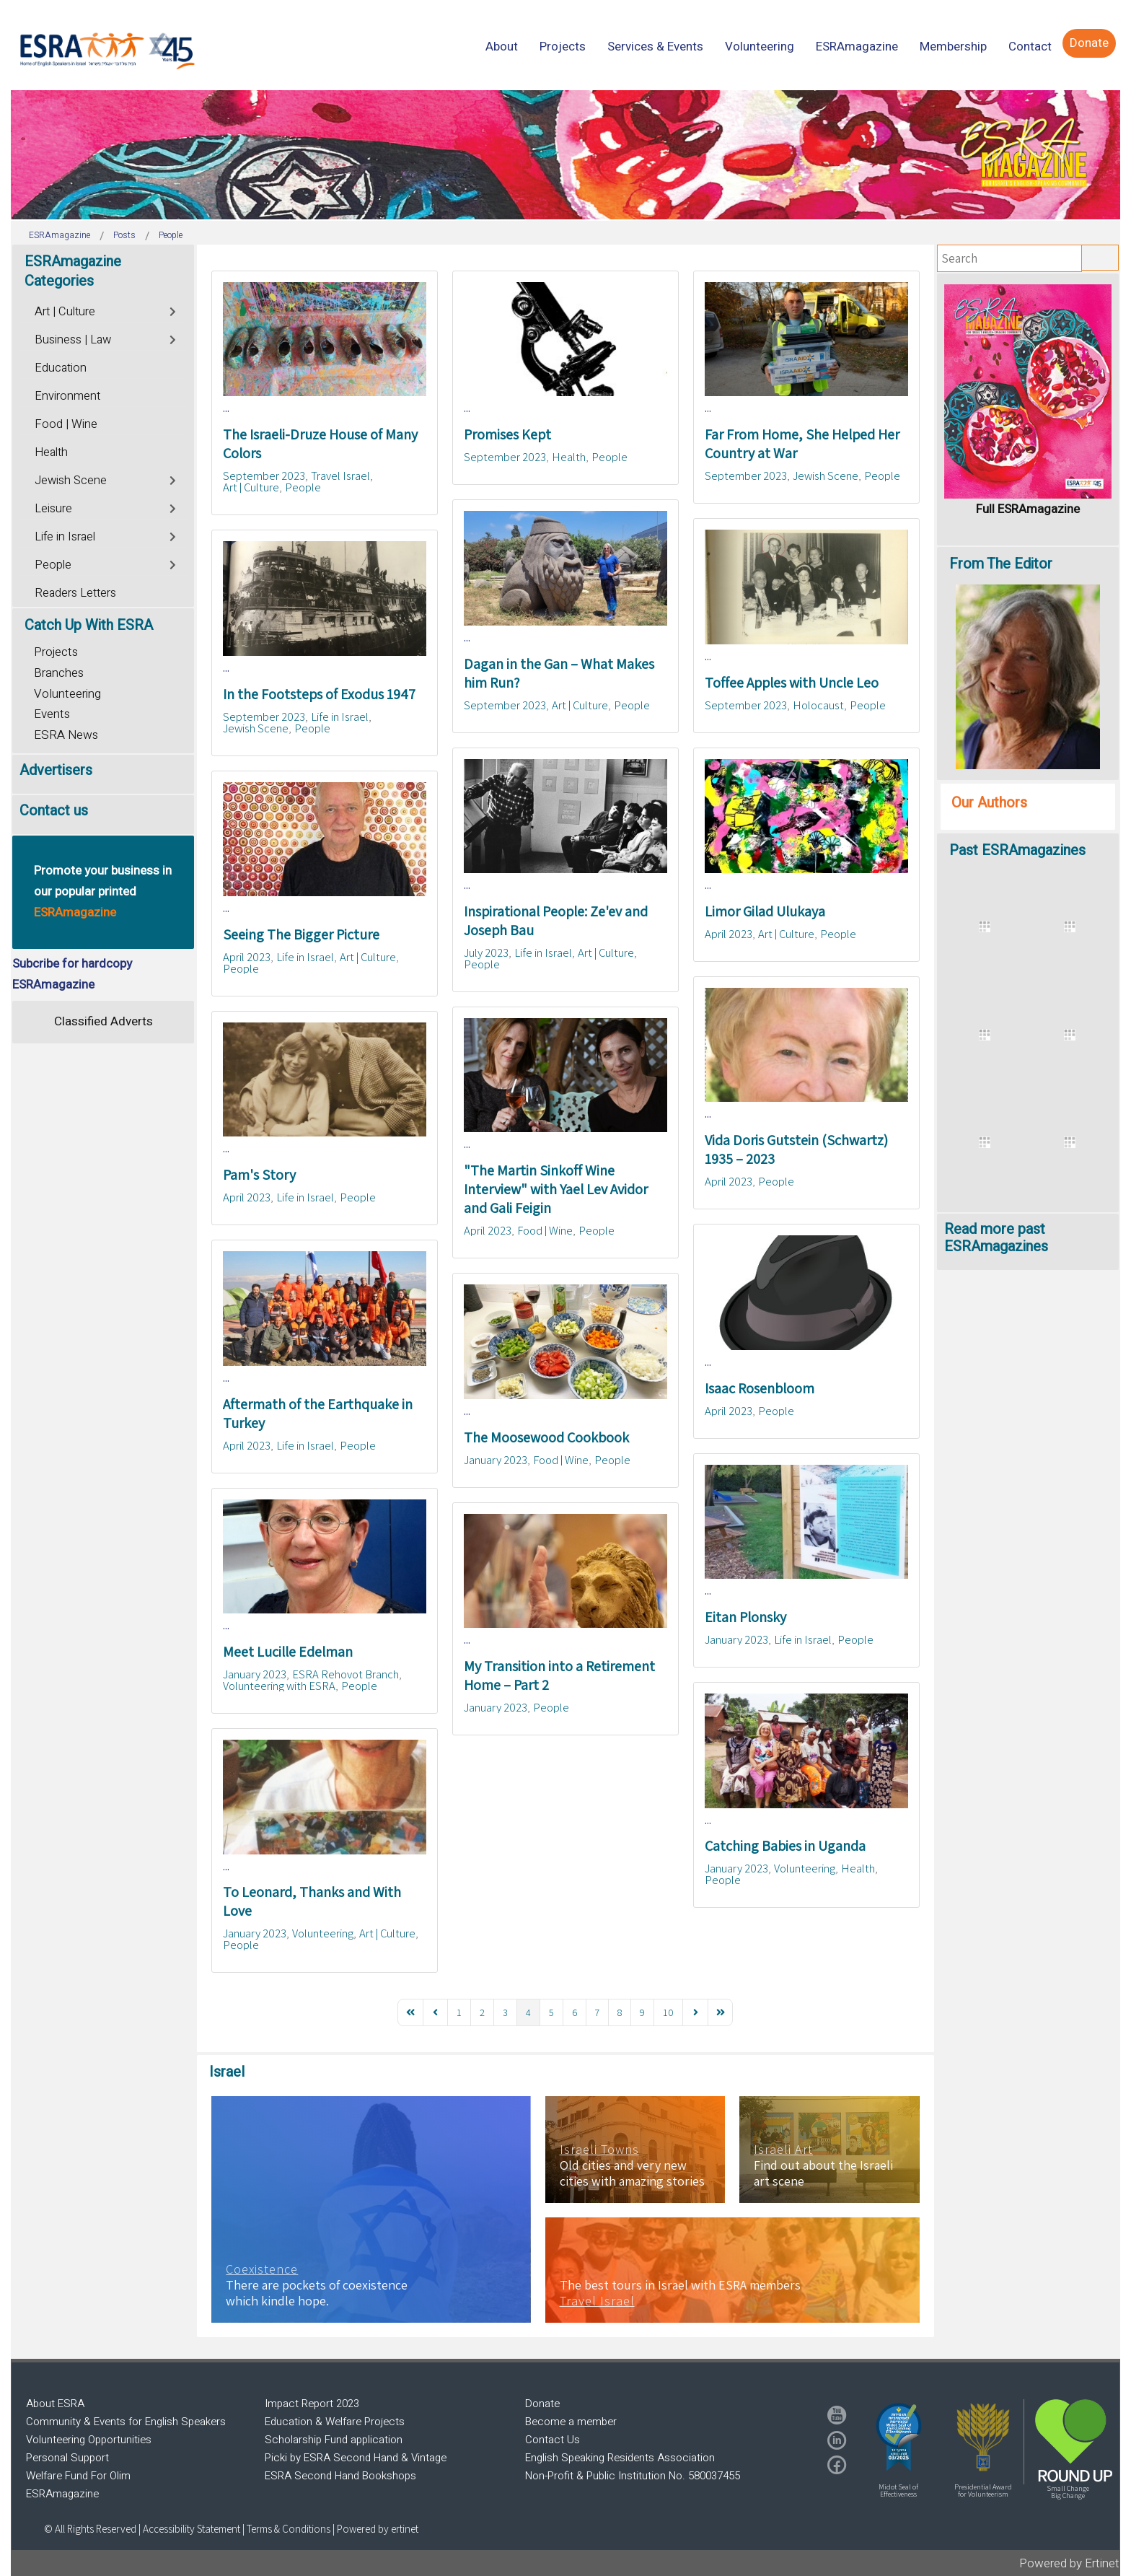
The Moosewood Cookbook (546, 1437)
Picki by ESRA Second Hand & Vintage (355, 2458)
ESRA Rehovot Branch (345, 1674)
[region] (565, 154)
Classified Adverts (103, 1021)
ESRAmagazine (62, 2494)
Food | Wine (545, 1230)
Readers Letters (75, 593)
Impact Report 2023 (312, 2403)
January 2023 (495, 1460)
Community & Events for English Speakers (126, 2422)
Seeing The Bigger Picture (301, 934)
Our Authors (989, 802)
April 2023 (728, 933)
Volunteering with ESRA (279, 1685)
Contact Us (552, 2440)
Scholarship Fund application (333, 2440)
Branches (59, 673)
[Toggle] (173, 310)
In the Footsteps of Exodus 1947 (319, 694)
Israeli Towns (599, 2149)
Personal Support (67, 2458)
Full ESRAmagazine (1028, 509)
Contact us (53, 810)
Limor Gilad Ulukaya (765, 911)
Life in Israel (340, 716)
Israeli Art (783, 2149)
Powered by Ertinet (1069, 2563)
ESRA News (66, 735)
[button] (899, 2437)
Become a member (571, 2422)
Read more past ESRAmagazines (996, 1238)
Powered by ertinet (377, 2529)
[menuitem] (501, 46)
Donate (542, 2403)
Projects (56, 652)
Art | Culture (251, 487)
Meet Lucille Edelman (288, 1651)
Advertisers (55, 770)
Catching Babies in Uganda (785, 1845)
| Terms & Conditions (286, 2529)
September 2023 (264, 475)
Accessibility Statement (192, 2529)
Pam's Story (259, 1174)
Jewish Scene (825, 475)
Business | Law (73, 340)
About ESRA (55, 2403)
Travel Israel (340, 475)
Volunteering (804, 1868)
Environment (67, 396)
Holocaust (818, 705)
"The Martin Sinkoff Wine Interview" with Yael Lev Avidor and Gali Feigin (556, 1189)
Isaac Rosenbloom (759, 1388)
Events (52, 714)
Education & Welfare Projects (335, 2422)
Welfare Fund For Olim (78, 2476)
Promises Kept (507, 434)
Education (61, 368)
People (303, 487)
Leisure (53, 508)
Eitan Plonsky (745, 1617)
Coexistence (262, 2269)
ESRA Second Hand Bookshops (340, 2476)
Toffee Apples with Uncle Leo (792, 682)
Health (569, 457)
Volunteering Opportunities (88, 2440)
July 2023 (486, 952)
